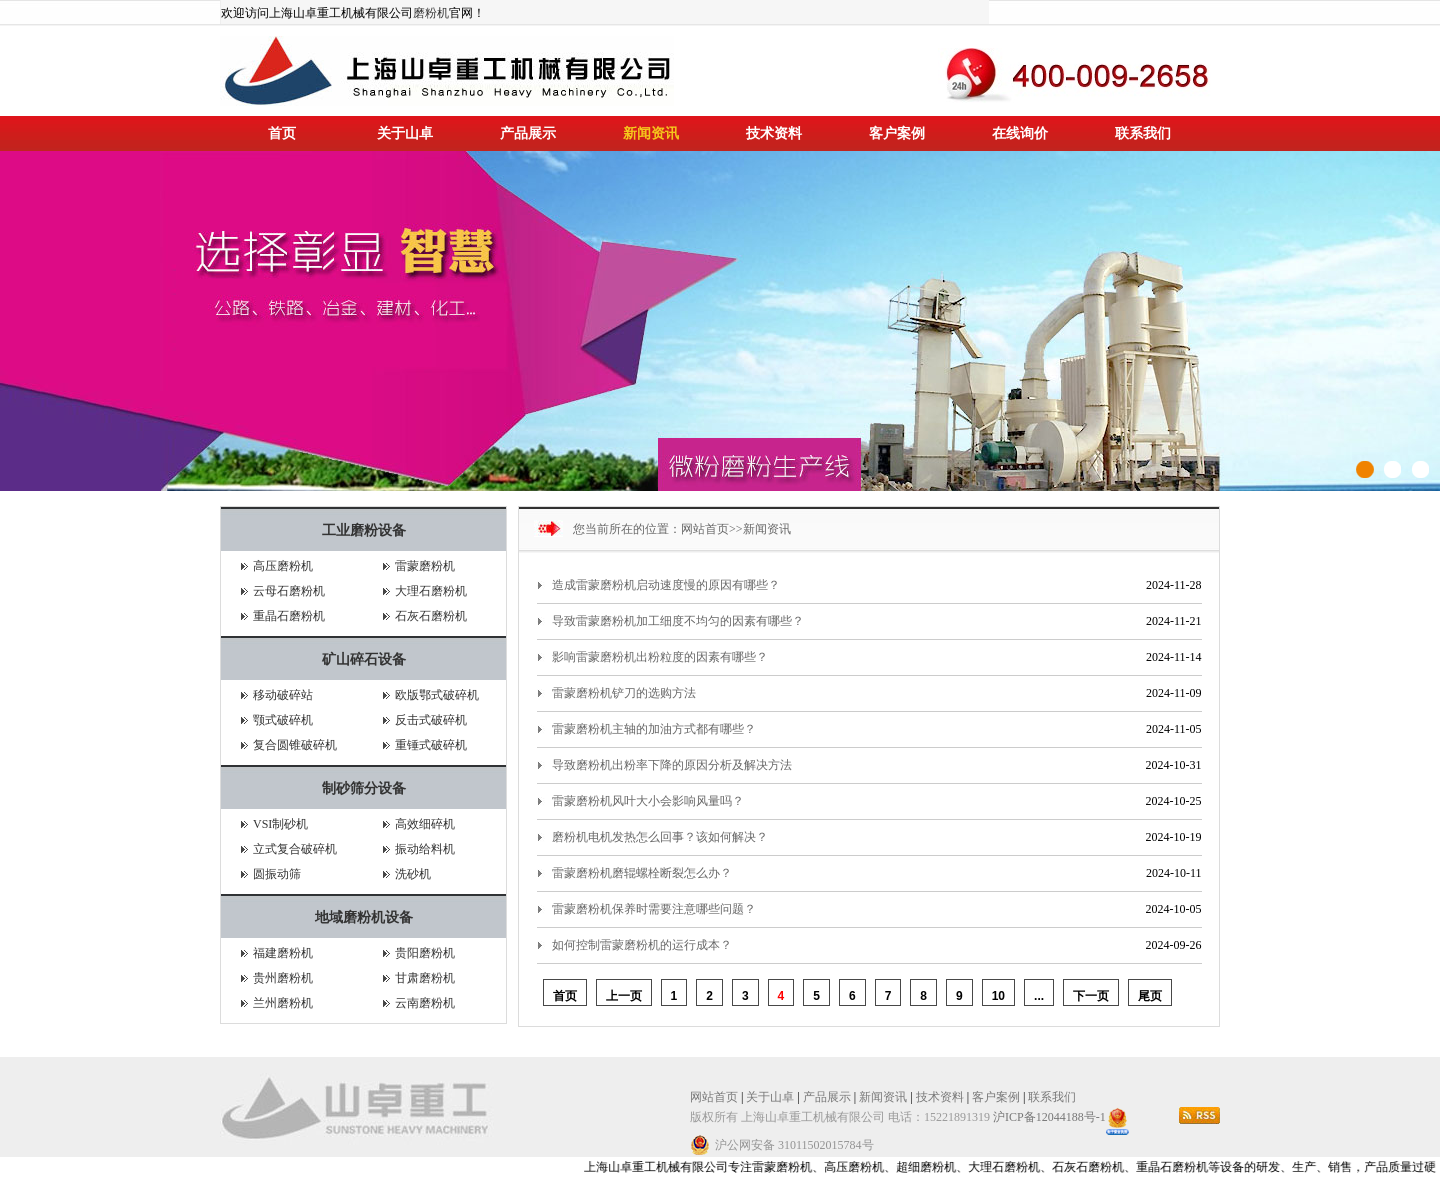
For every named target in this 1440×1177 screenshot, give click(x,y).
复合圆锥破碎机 (295, 745)
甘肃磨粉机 (425, 978)
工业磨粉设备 (364, 530)
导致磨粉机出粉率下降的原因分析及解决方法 (672, 765)
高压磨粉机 (283, 566)
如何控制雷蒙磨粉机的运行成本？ (642, 945)
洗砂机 (413, 874)
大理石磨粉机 (431, 591)
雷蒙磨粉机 (425, 566)
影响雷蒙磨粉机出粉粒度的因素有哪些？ (660, 657)
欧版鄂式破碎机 (437, 695)
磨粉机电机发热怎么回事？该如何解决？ (660, 837)
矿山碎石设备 (364, 659)
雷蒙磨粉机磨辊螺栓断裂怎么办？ (642, 873)
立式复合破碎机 (295, 849)
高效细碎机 (425, 824)
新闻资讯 (651, 133)
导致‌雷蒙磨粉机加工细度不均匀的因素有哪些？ (678, 621)
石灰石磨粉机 (431, 616)
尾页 (1150, 996)
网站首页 (705, 529)
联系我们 (1143, 133)
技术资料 (774, 133)
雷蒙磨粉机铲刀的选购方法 (624, 693)
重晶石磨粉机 (289, 616)
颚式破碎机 (283, 720)
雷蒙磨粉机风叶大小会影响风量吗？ (648, 801)
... (1039, 996)
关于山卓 (405, 133)
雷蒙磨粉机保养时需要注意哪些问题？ (654, 909)
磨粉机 (431, 13)
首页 (282, 133)
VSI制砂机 (280, 824)
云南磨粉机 (425, 1003)
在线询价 (1020, 133)
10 (998, 996)
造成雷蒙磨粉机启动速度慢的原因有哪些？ (666, 585)
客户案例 (897, 133)
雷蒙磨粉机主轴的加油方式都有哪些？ (654, 729)
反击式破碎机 (431, 720)
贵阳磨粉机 (425, 953)
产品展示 (528, 133)
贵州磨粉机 (283, 978)
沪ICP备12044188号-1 (1049, 1117)
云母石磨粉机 (289, 591)
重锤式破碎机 (431, 745)
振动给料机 (425, 849)
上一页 (624, 996)
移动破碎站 (283, 695)
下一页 (1091, 996)
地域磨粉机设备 (364, 917)
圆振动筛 (277, 874)
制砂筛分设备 (364, 788)
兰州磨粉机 (283, 1003)
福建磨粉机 (283, 953)
